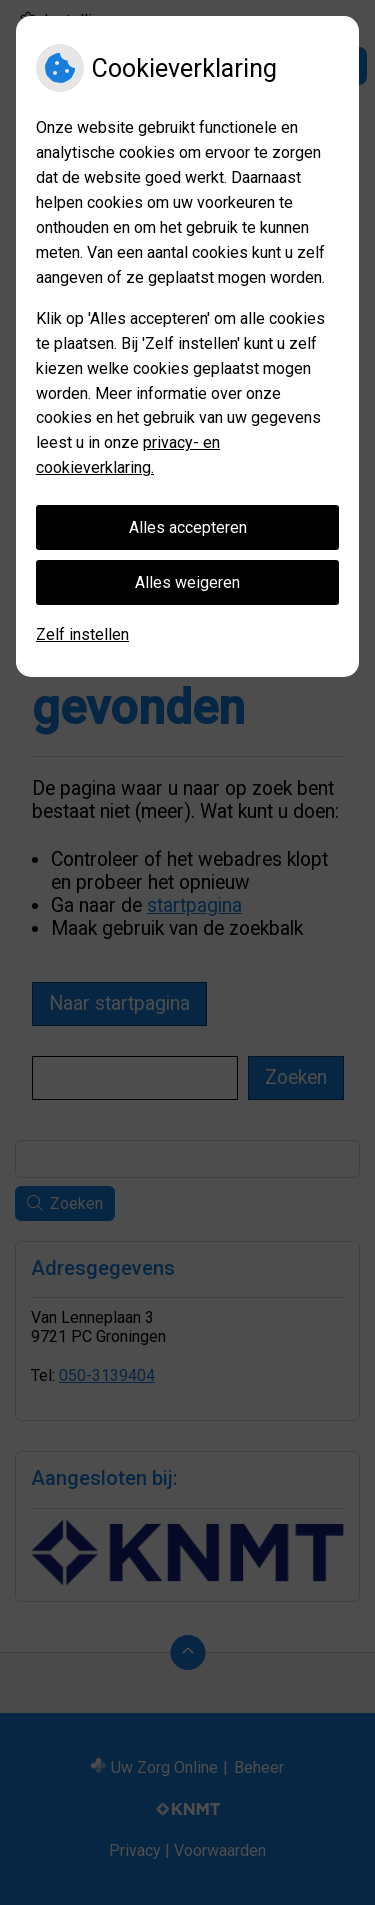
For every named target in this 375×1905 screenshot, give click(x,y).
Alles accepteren (188, 527)
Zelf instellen (82, 634)
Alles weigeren (187, 582)
